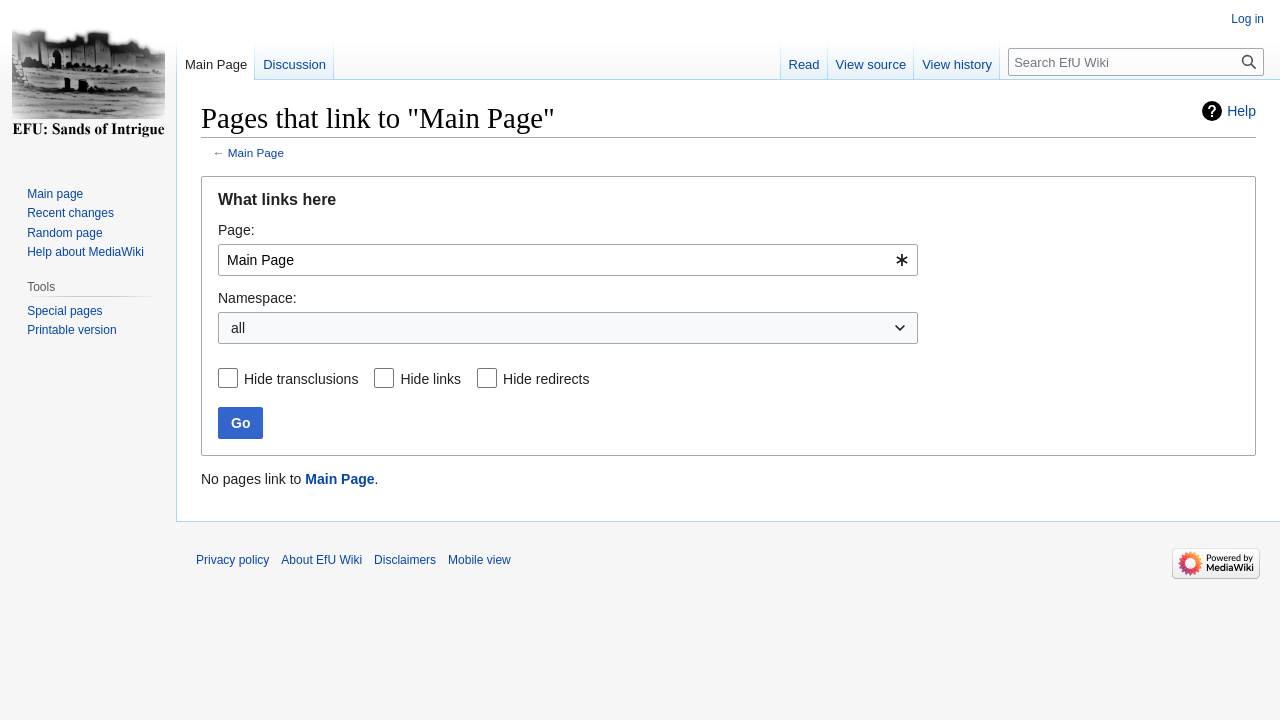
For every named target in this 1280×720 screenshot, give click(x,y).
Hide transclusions (301, 379)
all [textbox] (238, 328)
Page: (236, 230)
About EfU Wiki (321, 560)
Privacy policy (232, 560)
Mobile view (479, 560)
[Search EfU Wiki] (1136, 62)
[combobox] (568, 260)
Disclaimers (405, 560)
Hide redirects (546, 379)
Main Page (256, 152)
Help (1241, 111)
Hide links (430, 379)
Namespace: (257, 298)
